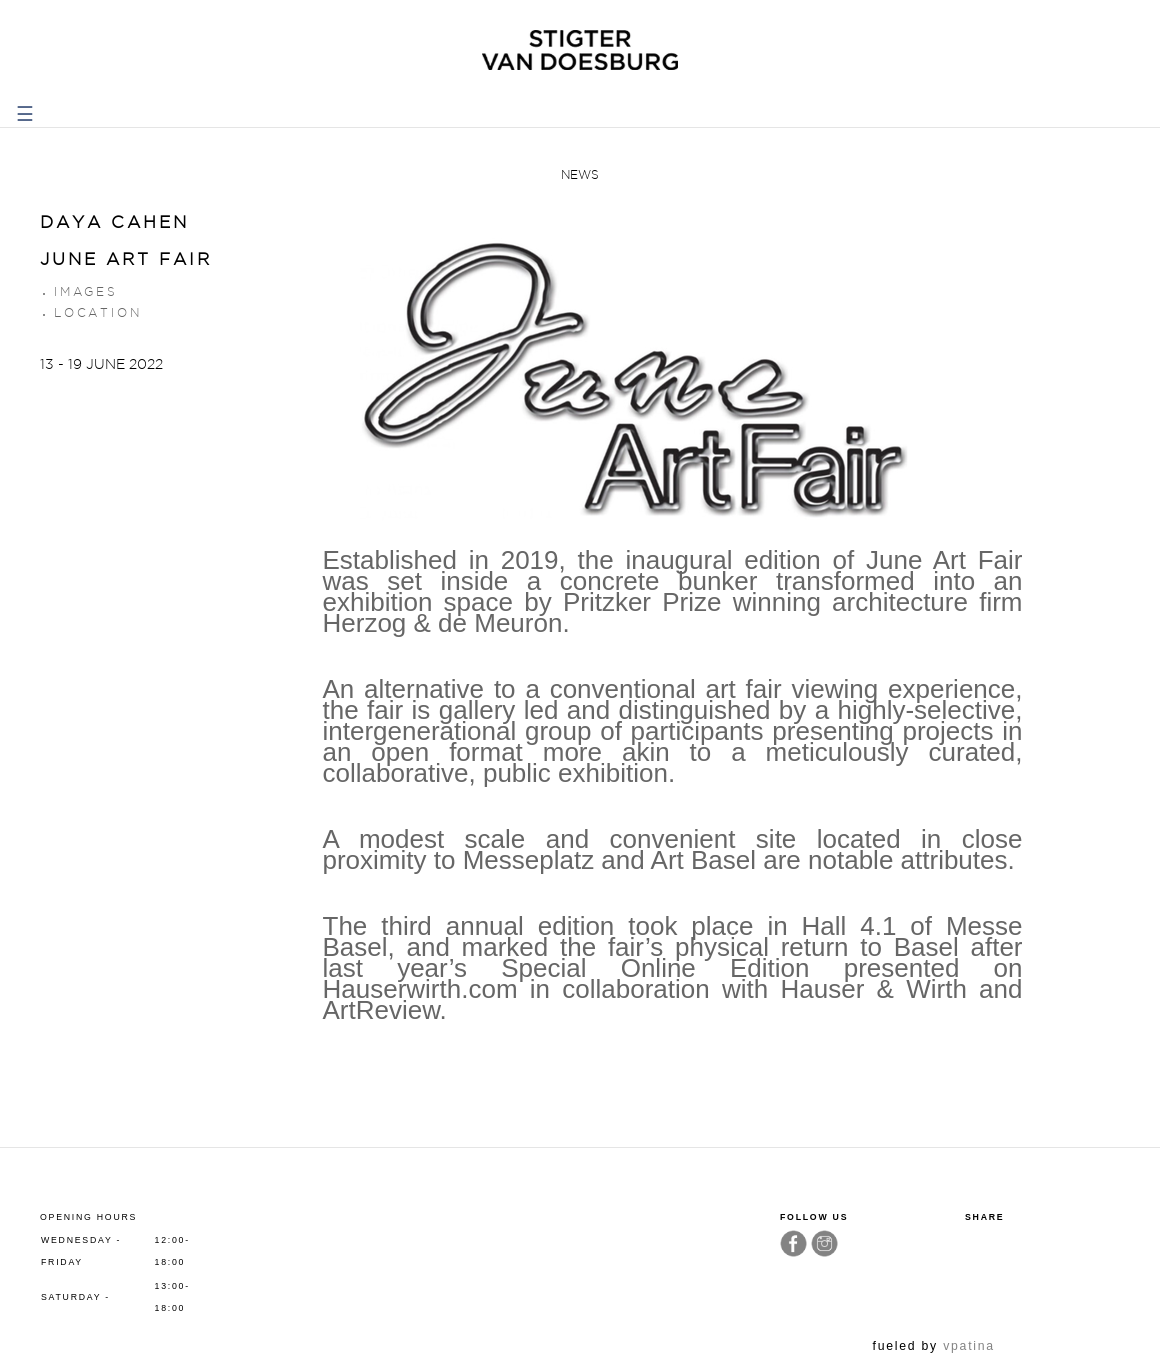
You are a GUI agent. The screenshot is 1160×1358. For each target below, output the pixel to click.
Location (97, 312)
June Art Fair (126, 259)
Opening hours (88, 1217)
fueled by (934, 1346)
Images (86, 291)
